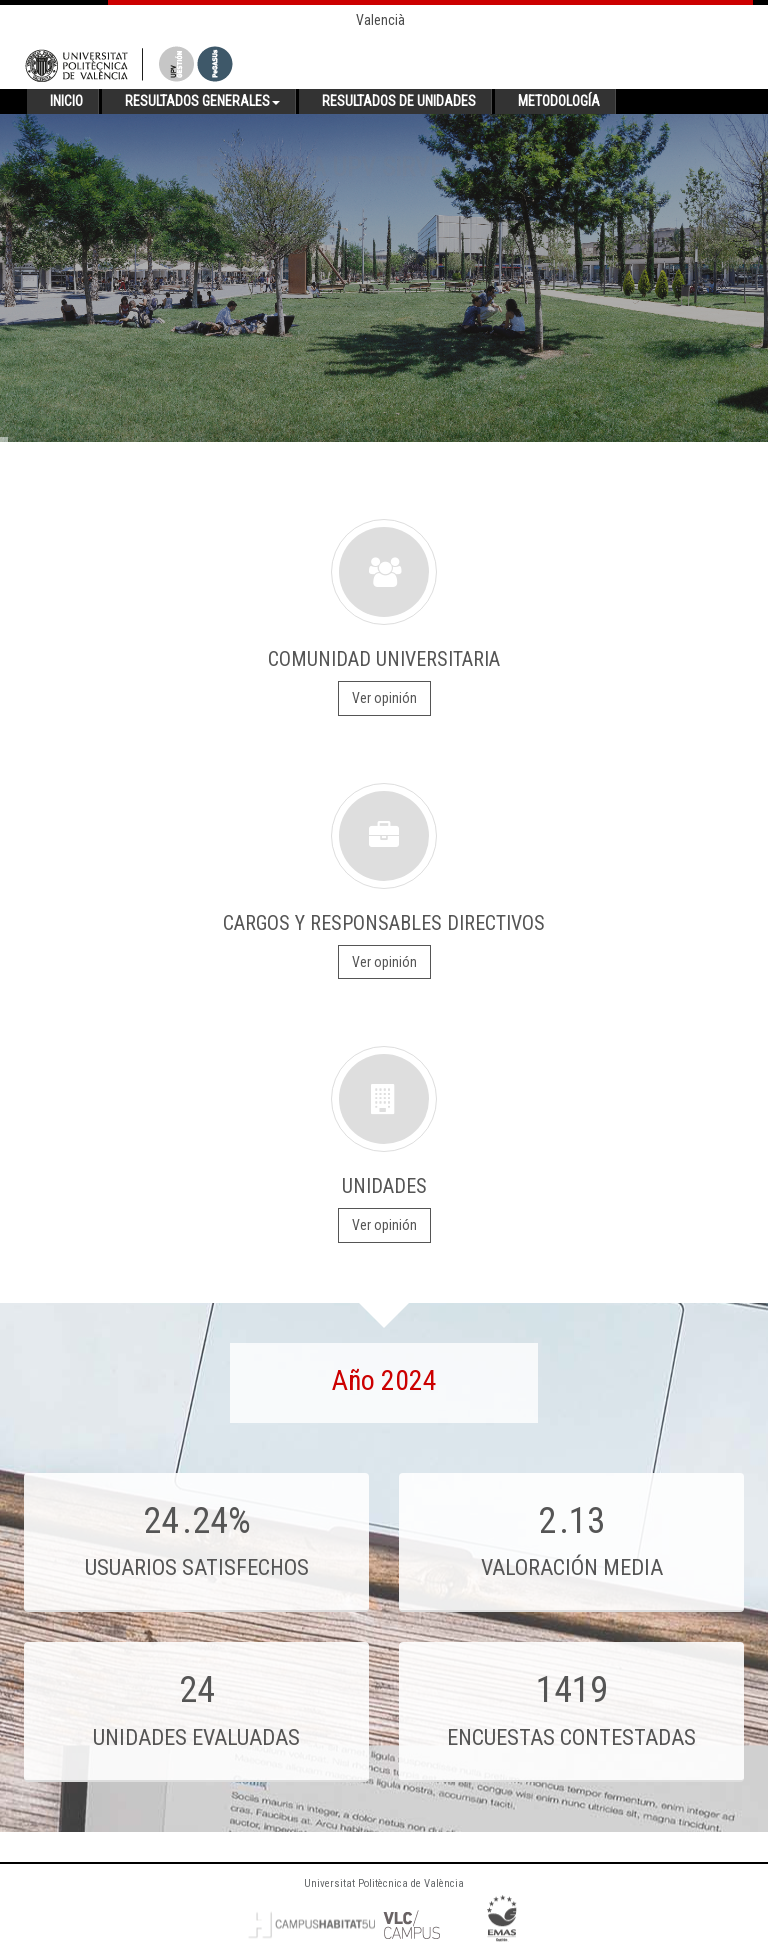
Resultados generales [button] (202, 101)
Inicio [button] (66, 101)
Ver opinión (384, 698)
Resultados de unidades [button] (399, 101)
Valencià (380, 20)
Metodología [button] (559, 101)
